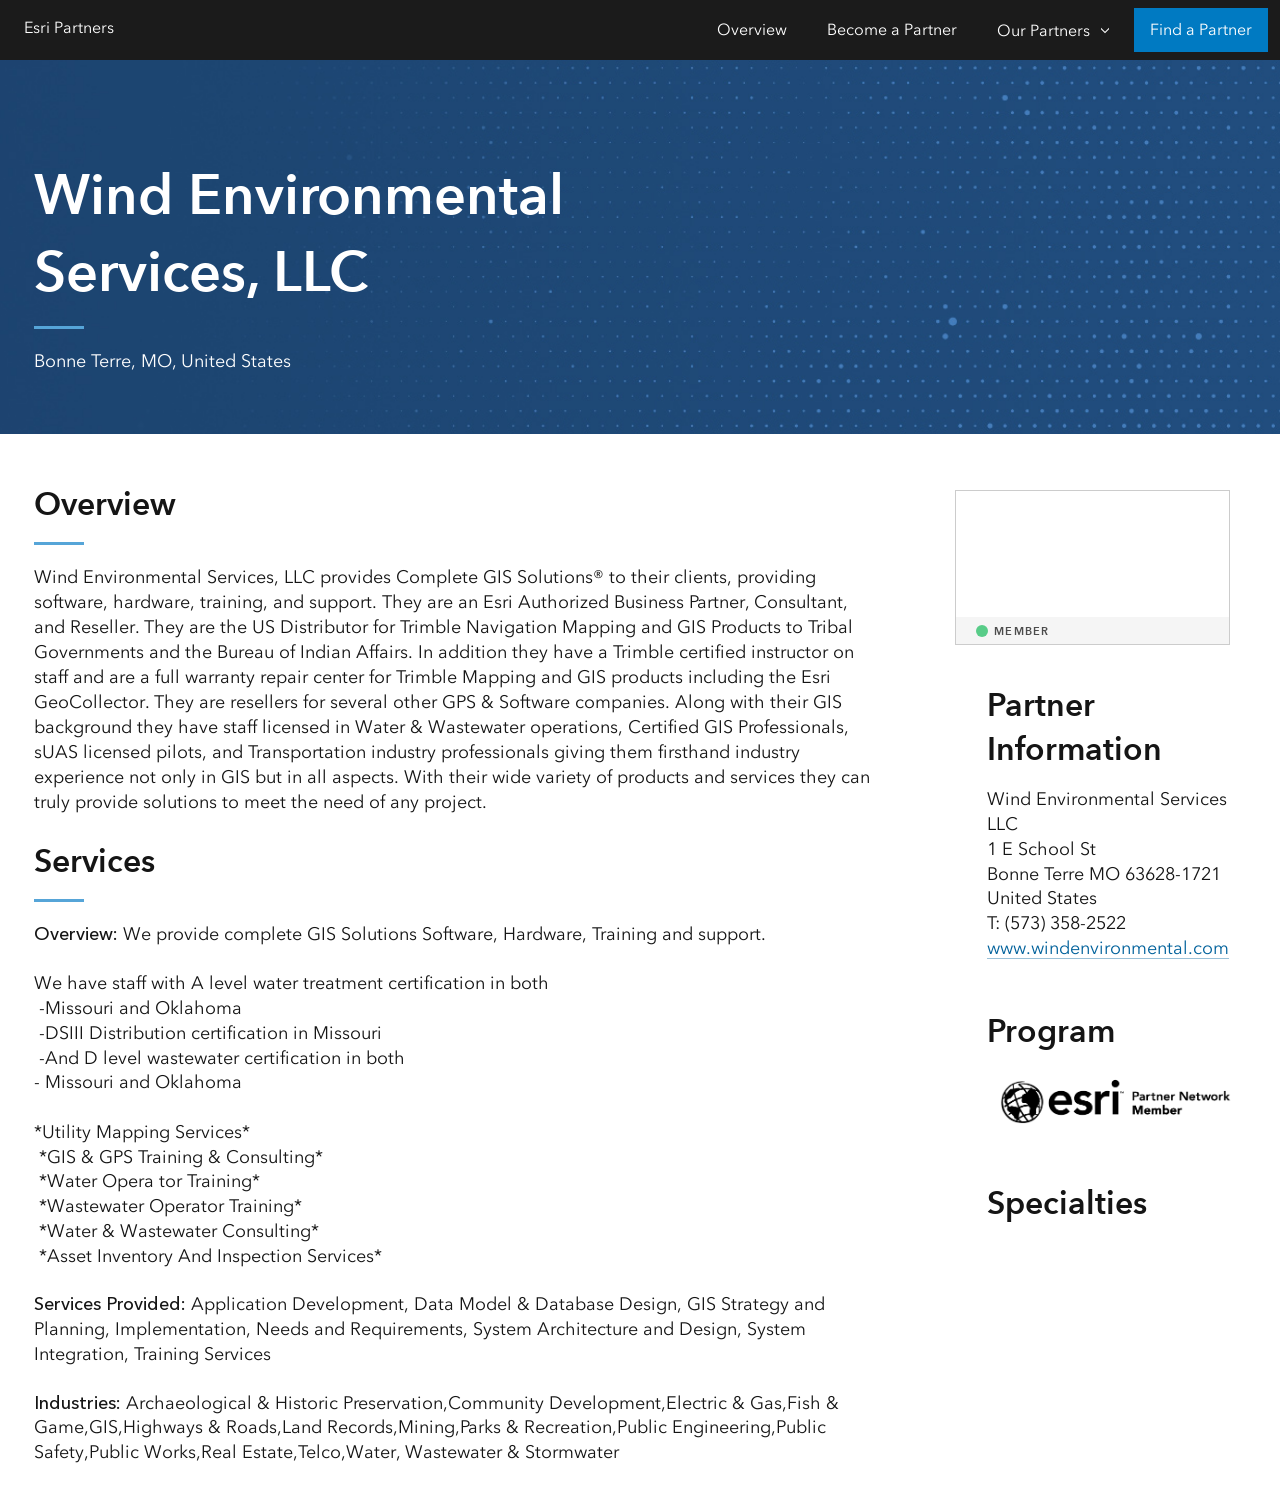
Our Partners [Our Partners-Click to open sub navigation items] (1043, 30)
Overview (752, 29)
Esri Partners (69, 27)
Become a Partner (892, 29)
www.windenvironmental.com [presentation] (1108, 948)
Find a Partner (1201, 29)
